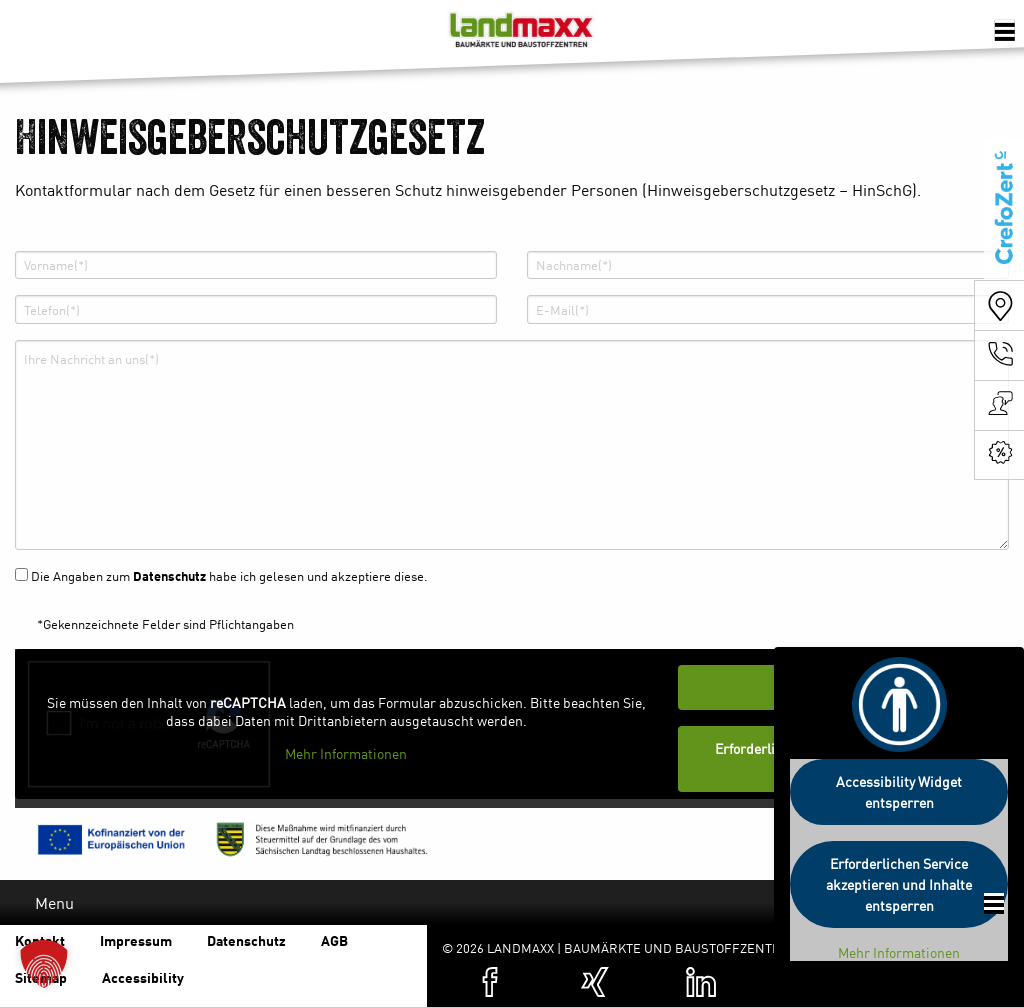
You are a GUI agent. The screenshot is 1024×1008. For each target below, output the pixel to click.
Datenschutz (169, 575)
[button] (44, 964)
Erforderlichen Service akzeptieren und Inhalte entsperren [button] (899, 884)
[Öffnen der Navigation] (1005, 30)
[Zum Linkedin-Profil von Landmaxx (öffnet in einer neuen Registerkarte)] (701, 982)
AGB (334, 940)
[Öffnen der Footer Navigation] (994, 903)
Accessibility (143, 977)
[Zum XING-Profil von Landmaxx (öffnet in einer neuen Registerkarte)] (595, 982)
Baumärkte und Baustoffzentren (520, 35)
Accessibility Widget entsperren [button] (899, 791)
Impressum (136, 940)
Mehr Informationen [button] (346, 754)
